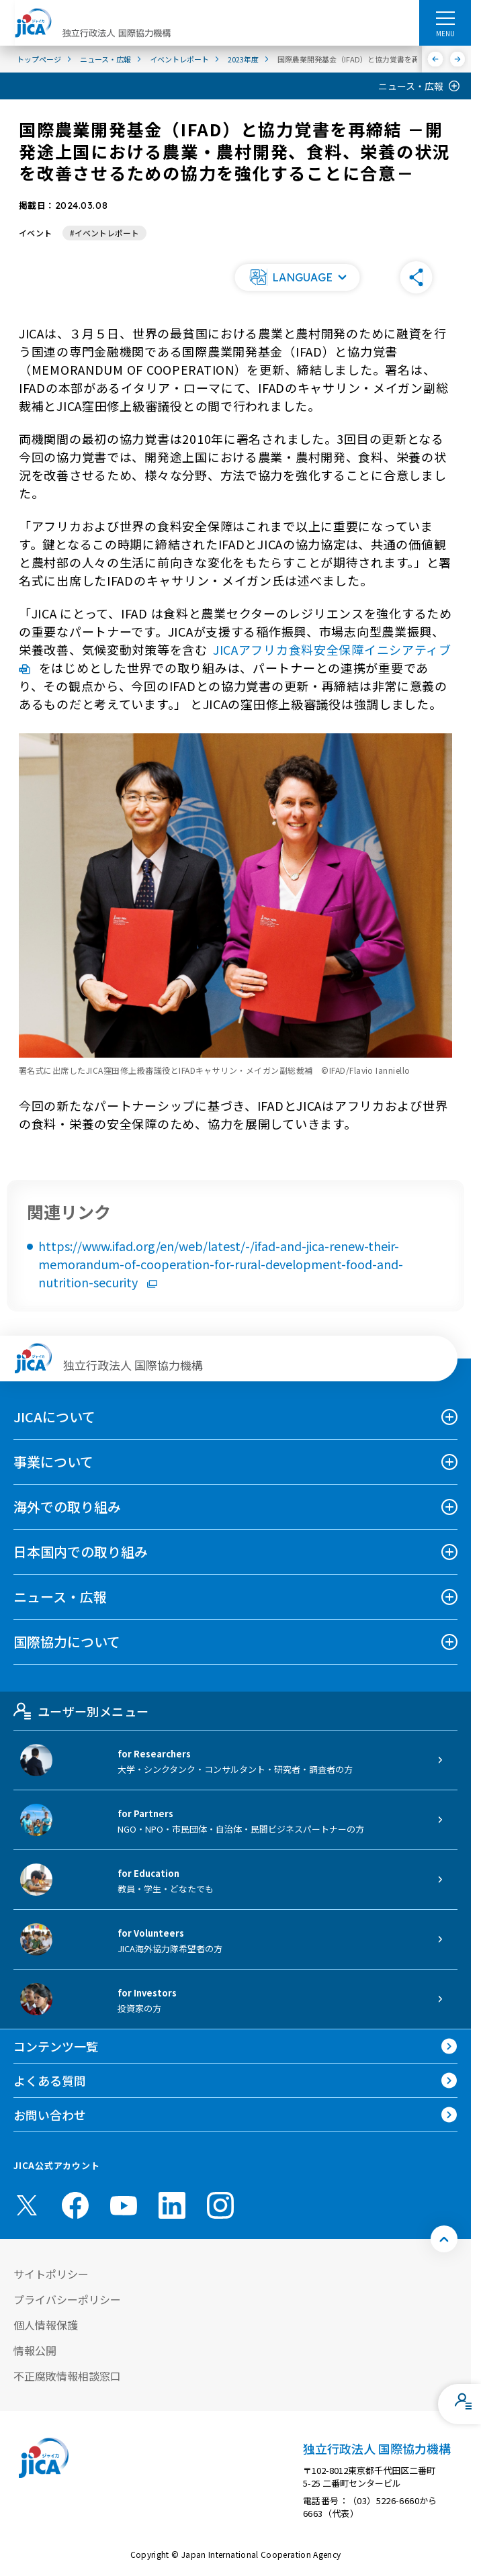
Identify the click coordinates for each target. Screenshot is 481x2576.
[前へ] (436, 59)
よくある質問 (49, 2080)
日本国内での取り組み (80, 1551)
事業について (53, 1461)
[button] (296, 277)
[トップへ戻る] (444, 2238)
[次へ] (458, 59)
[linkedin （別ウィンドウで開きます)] (172, 2205)
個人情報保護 (45, 2325)
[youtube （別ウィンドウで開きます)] (123, 2205)
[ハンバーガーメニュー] (445, 17)
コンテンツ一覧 (55, 2046)
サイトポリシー (51, 2274)
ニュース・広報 (410, 86)
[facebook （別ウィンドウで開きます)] (75, 2205)
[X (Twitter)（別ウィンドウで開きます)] (26, 2205)
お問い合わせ (49, 2114)
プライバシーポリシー (67, 2299)
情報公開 (34, 2350)
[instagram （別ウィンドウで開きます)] (220, 2205)
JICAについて (54, 1416)
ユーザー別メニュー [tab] (80, 1711)
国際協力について (66, 1641)
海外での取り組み (67, 1506)
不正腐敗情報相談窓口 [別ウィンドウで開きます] (67, 2376)
